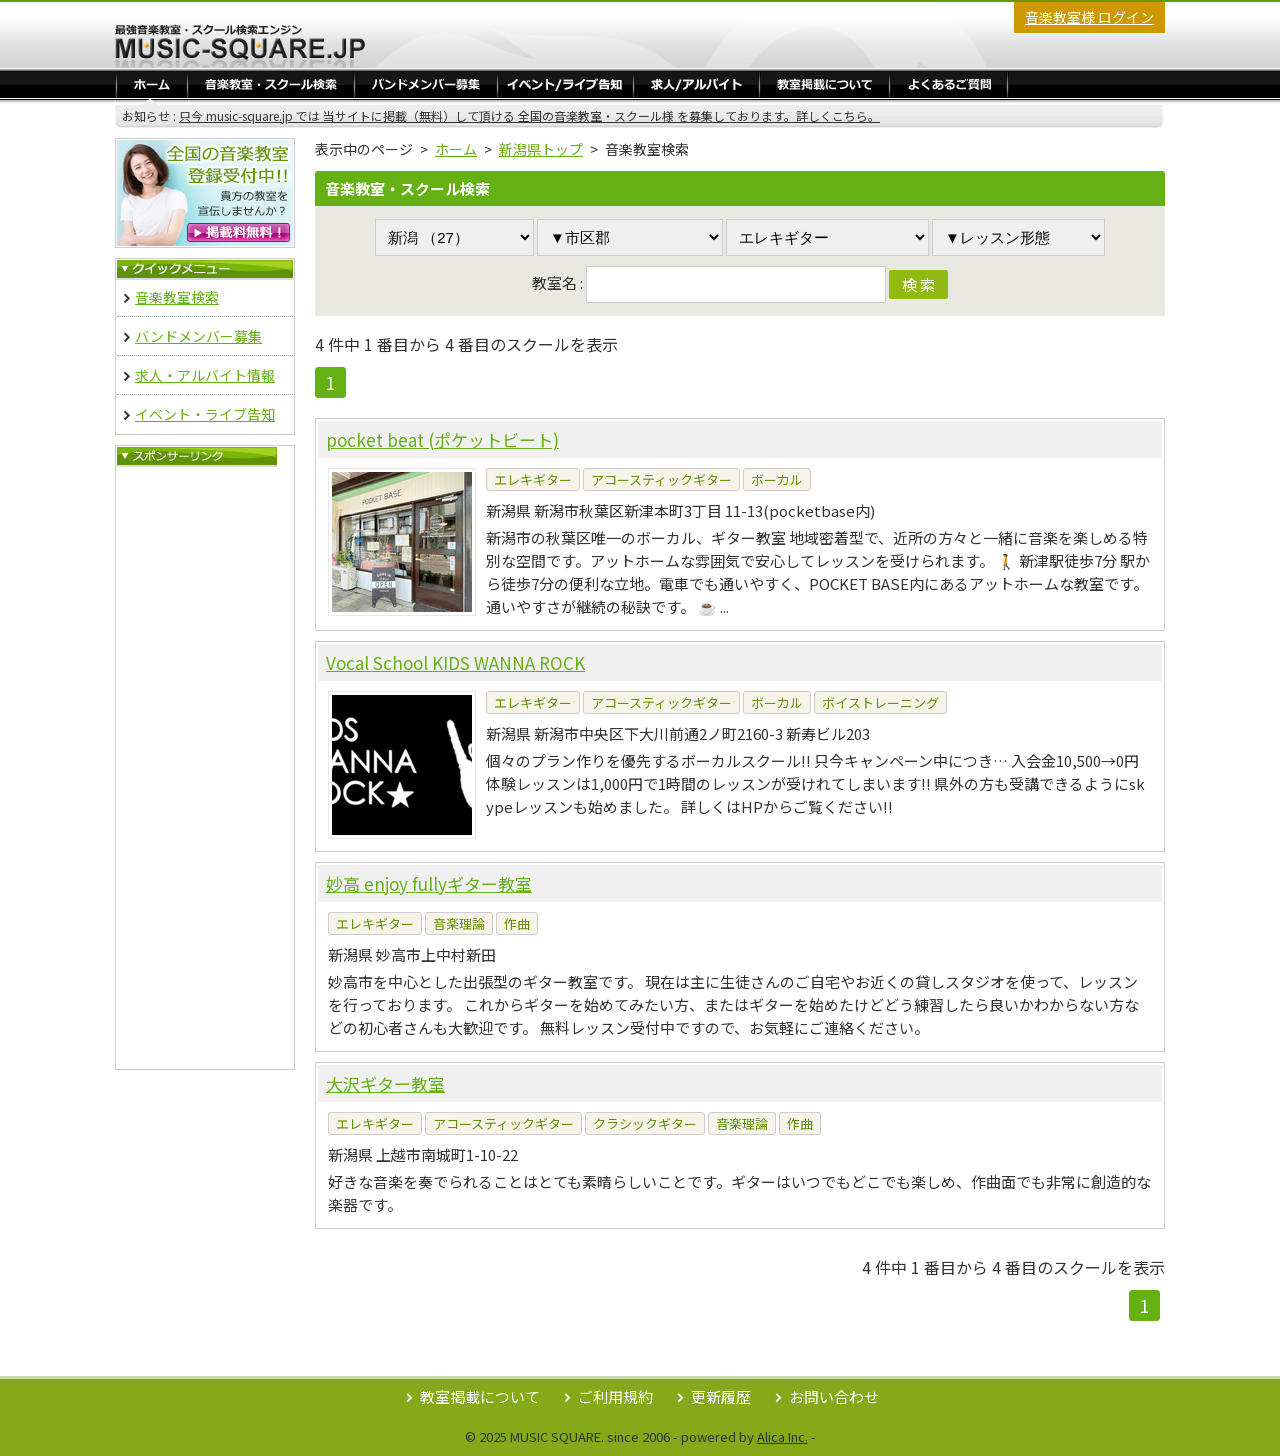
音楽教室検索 (177, 297)
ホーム (152, 83)
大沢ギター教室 (385, 1083)
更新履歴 (721, 1396)
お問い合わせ (834, 1396)
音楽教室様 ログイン (1089, 17)
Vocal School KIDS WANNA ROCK (455, 662)
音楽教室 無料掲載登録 (205, 193)
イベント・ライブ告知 (565, 83)
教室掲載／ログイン (824, 83)
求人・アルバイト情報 (696, 83)
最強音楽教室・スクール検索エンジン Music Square (240, 46)
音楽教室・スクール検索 (271, 83)
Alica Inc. (782, 1436)
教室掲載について (480, 1396)
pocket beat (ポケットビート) (442, 439)
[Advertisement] (205, 768)
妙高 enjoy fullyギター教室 (429, 883)
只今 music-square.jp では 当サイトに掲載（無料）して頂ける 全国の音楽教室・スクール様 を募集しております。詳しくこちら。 (529, 115)
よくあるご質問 (948, 83)
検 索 (918, 284)
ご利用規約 (615, 1396)
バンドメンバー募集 (426, 83)
